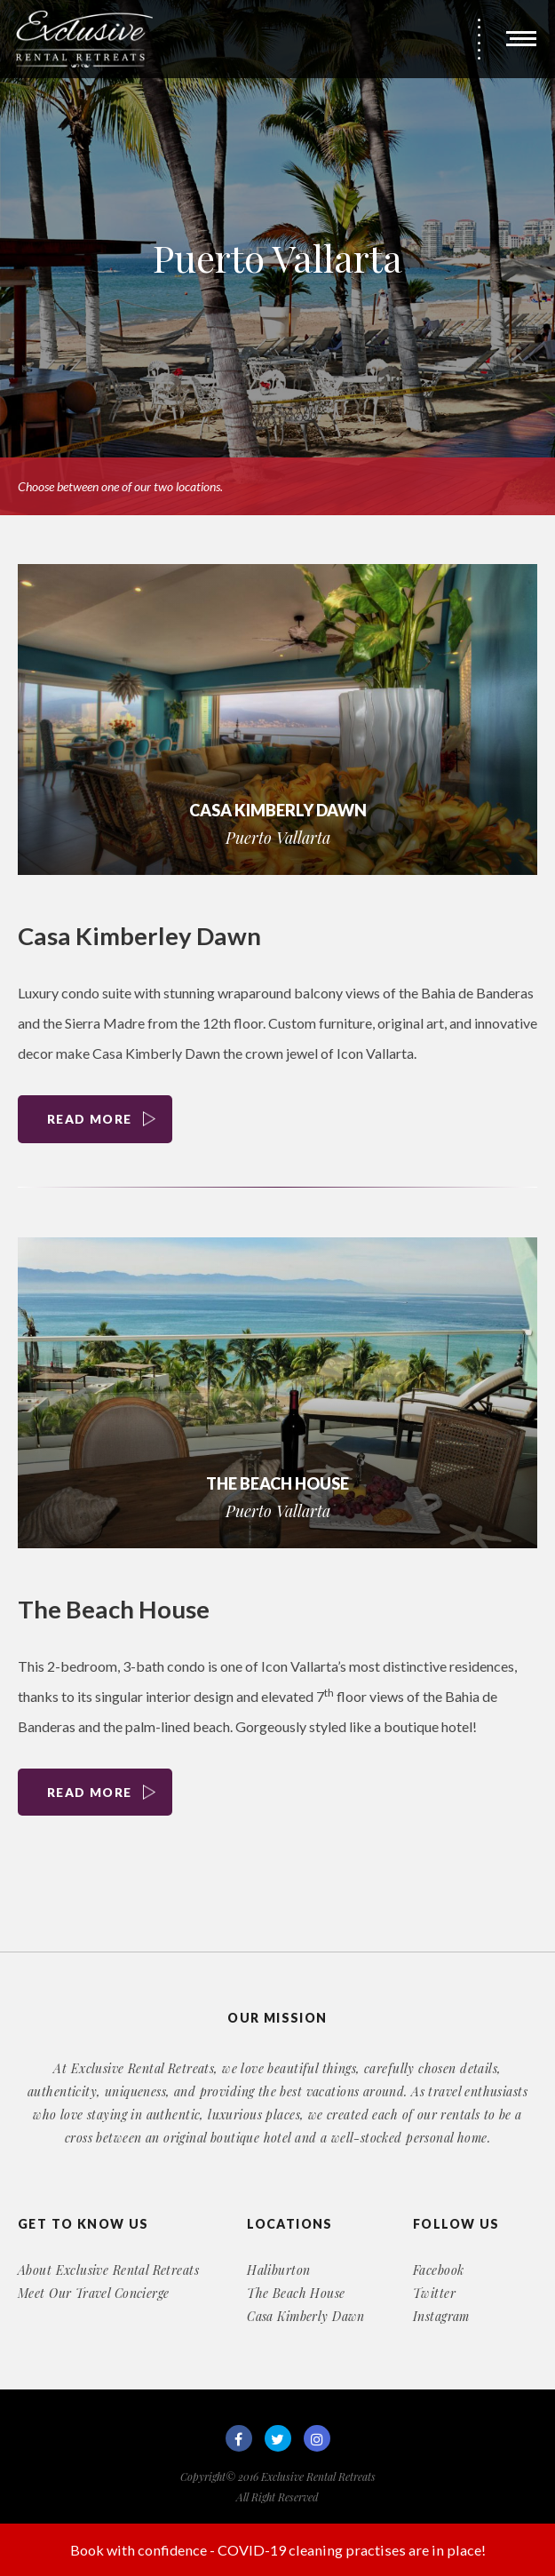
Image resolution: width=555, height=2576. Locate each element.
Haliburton (278, 2270)
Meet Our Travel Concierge (94, 2294)
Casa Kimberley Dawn (142, 935)
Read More (92, 1119)
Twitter (434, 2294)
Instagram (441, 2317)
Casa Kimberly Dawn (306, 2317)
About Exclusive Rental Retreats (108, 2270)
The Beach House (115, 1609)
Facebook (438, 2270)
